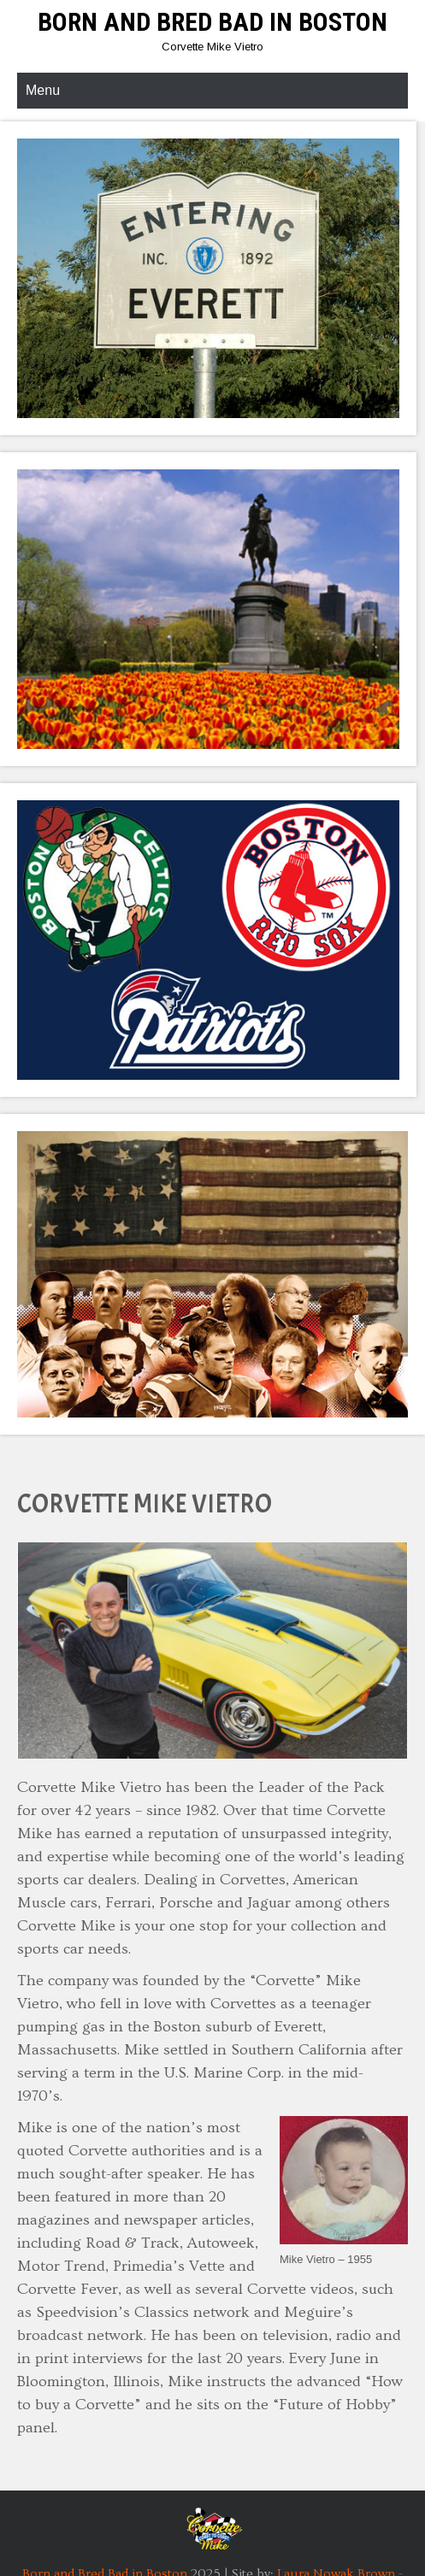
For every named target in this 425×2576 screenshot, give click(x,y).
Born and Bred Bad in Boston (212, 22)
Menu (43, 90)
